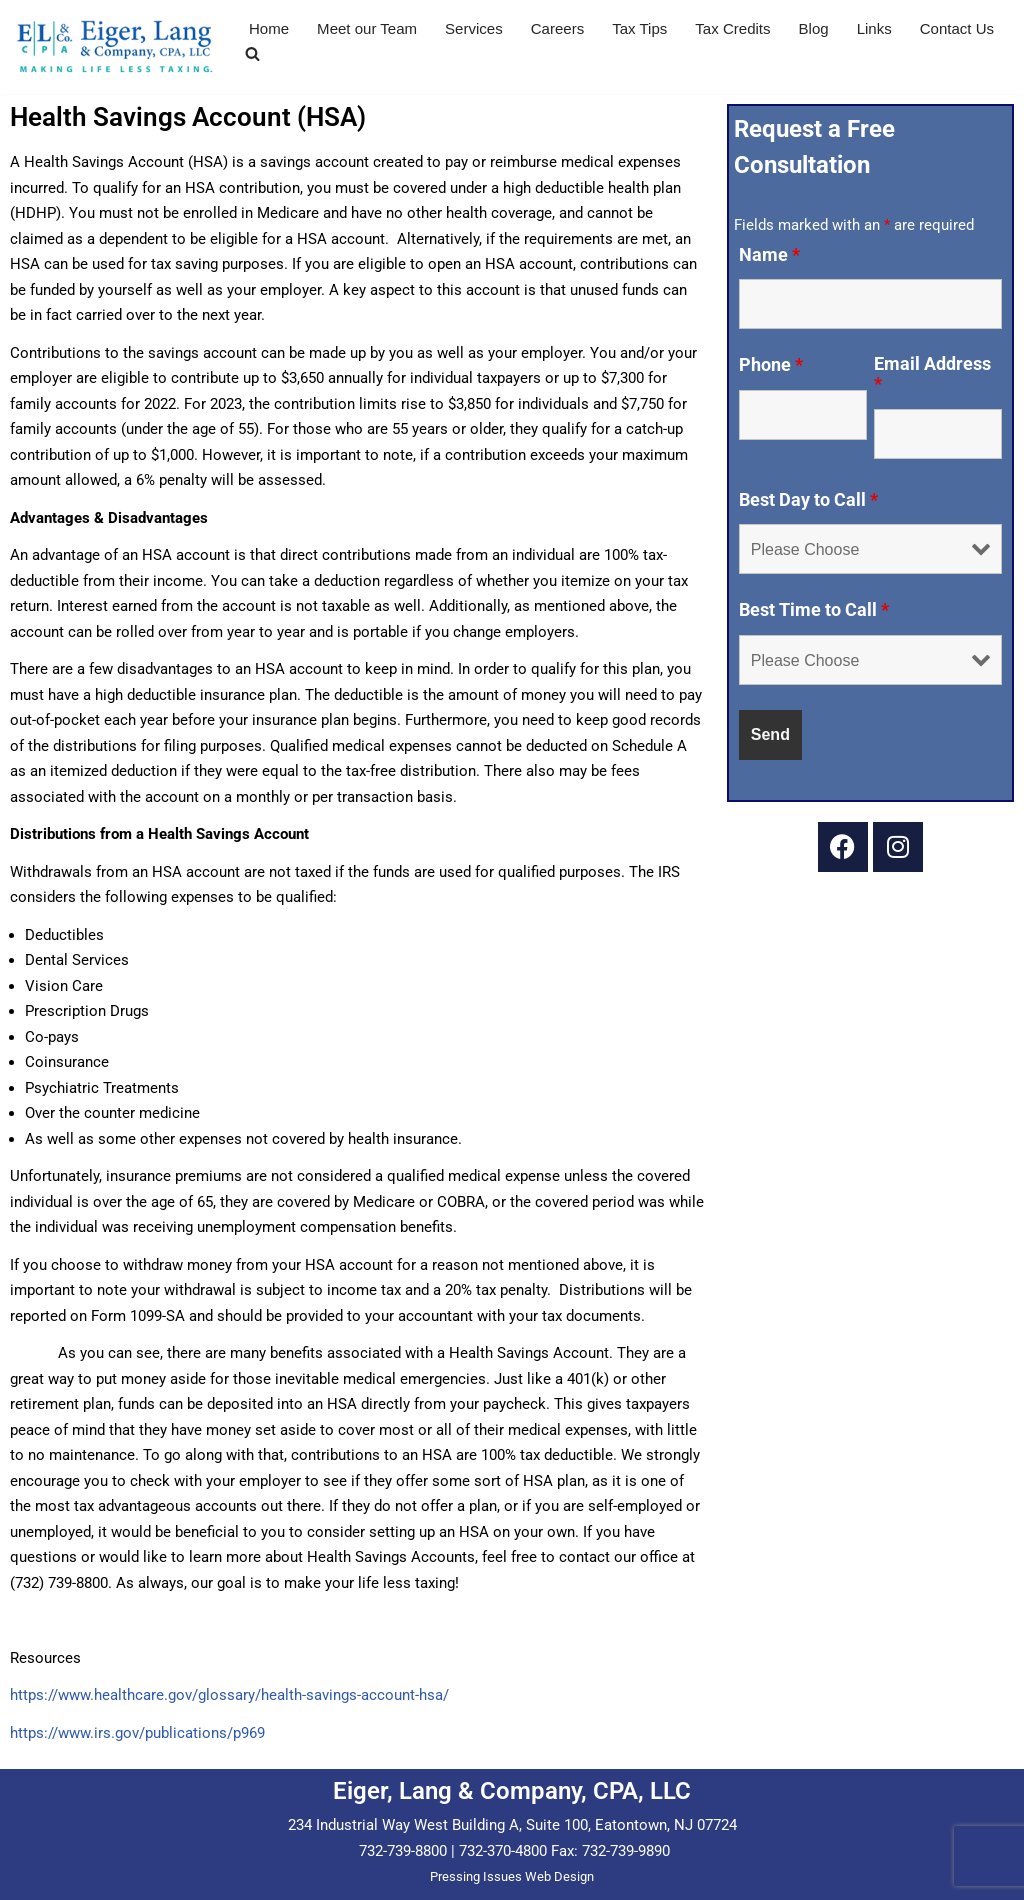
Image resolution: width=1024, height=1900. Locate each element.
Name (769, 255)
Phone (771, 365)
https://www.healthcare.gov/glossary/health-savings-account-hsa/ (229, 1695)
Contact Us (956, 28)
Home (269, 28)
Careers (556, 28)
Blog (813, 28)
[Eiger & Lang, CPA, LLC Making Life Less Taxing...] (115, 47)
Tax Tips (639, 28)
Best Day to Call (808, 500)
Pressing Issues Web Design (512, 1876)
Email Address (932, 374)
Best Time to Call (814, 610)
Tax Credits (732, 28)
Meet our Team (367, 28)
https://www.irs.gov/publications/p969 (137, 1733)
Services (474, 28)
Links (873, 28)
